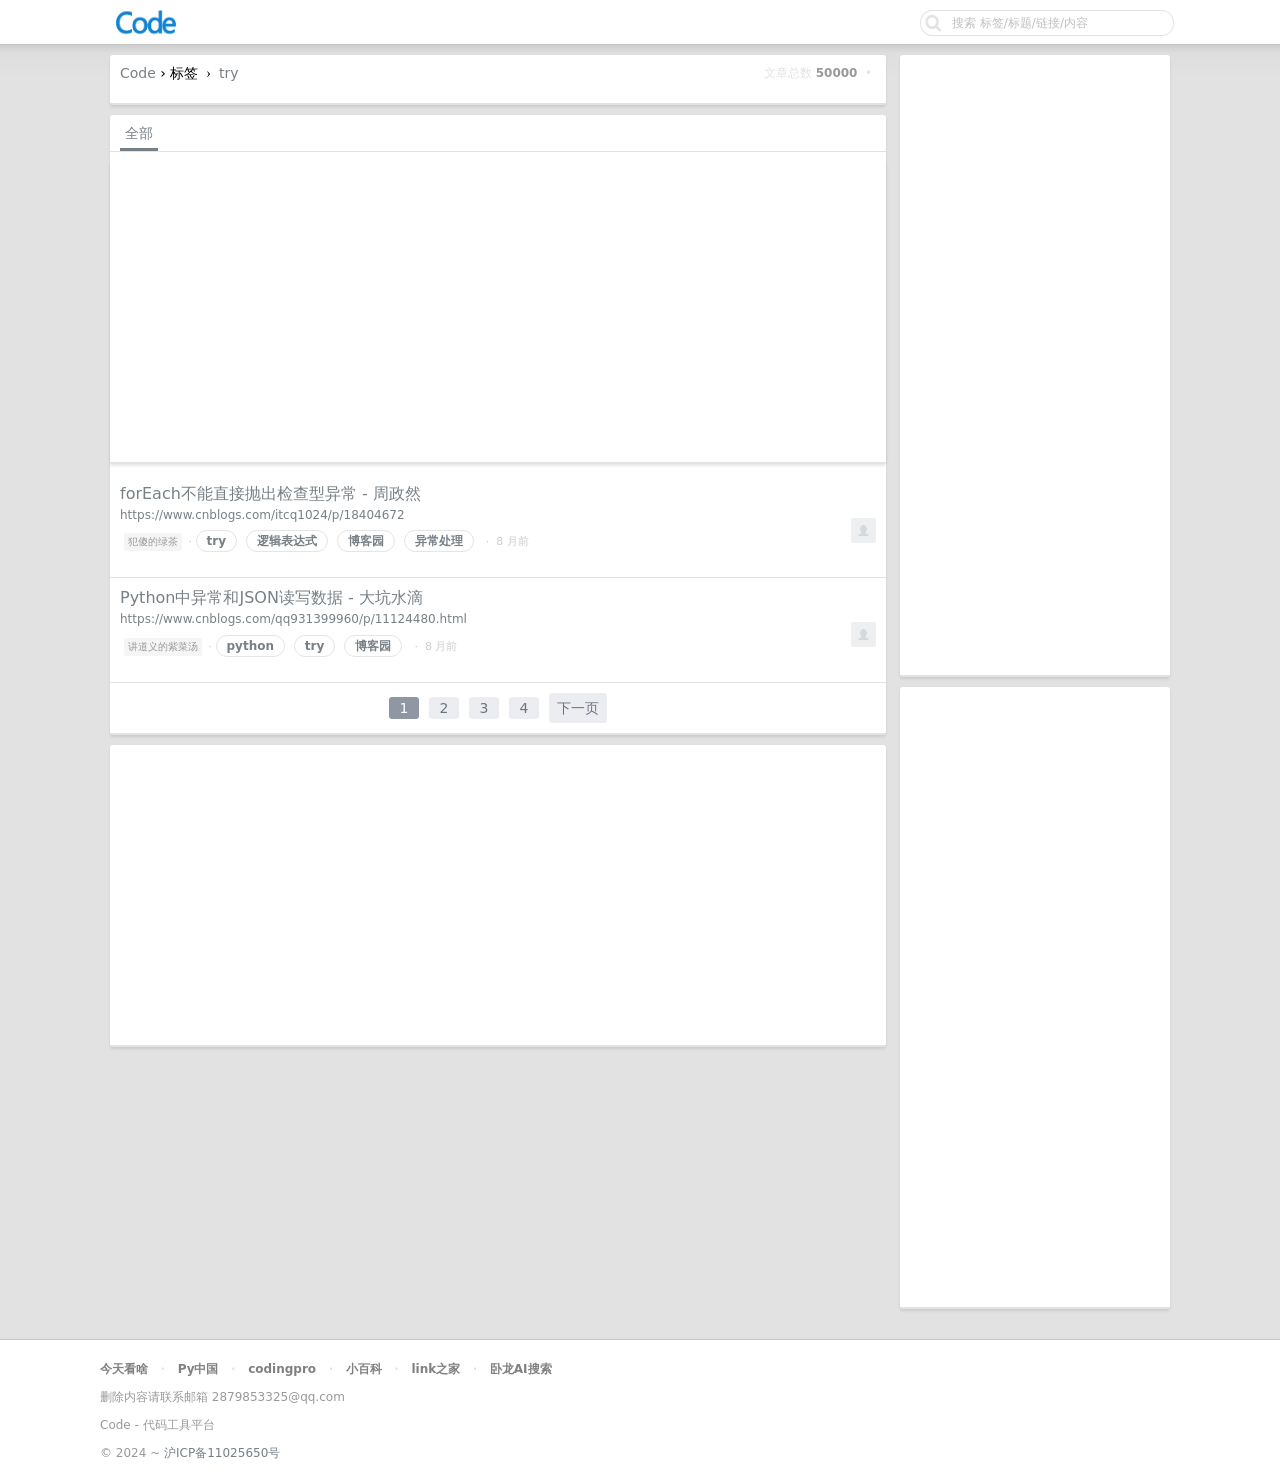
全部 (139, 133)
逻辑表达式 (287, 541)
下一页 (578, 708)
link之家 (435, 1369)
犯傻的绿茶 (153, 541)
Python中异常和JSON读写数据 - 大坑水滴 (271, 597)
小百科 (364, 1369)
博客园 (366, 541)
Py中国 (198, 1369)
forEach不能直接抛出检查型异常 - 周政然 (270, 493)
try (229, 73)
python (250, 646)
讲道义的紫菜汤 (163, 646)
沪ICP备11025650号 (222, 1453)
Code (138, 73)
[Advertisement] (1035, 365)
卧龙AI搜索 (521, 1369)
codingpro (282, 1369)
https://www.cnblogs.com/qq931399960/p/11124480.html (293, 619)
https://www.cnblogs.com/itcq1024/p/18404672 (262, 515)
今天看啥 (124, 1369)
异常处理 (439, 541)
